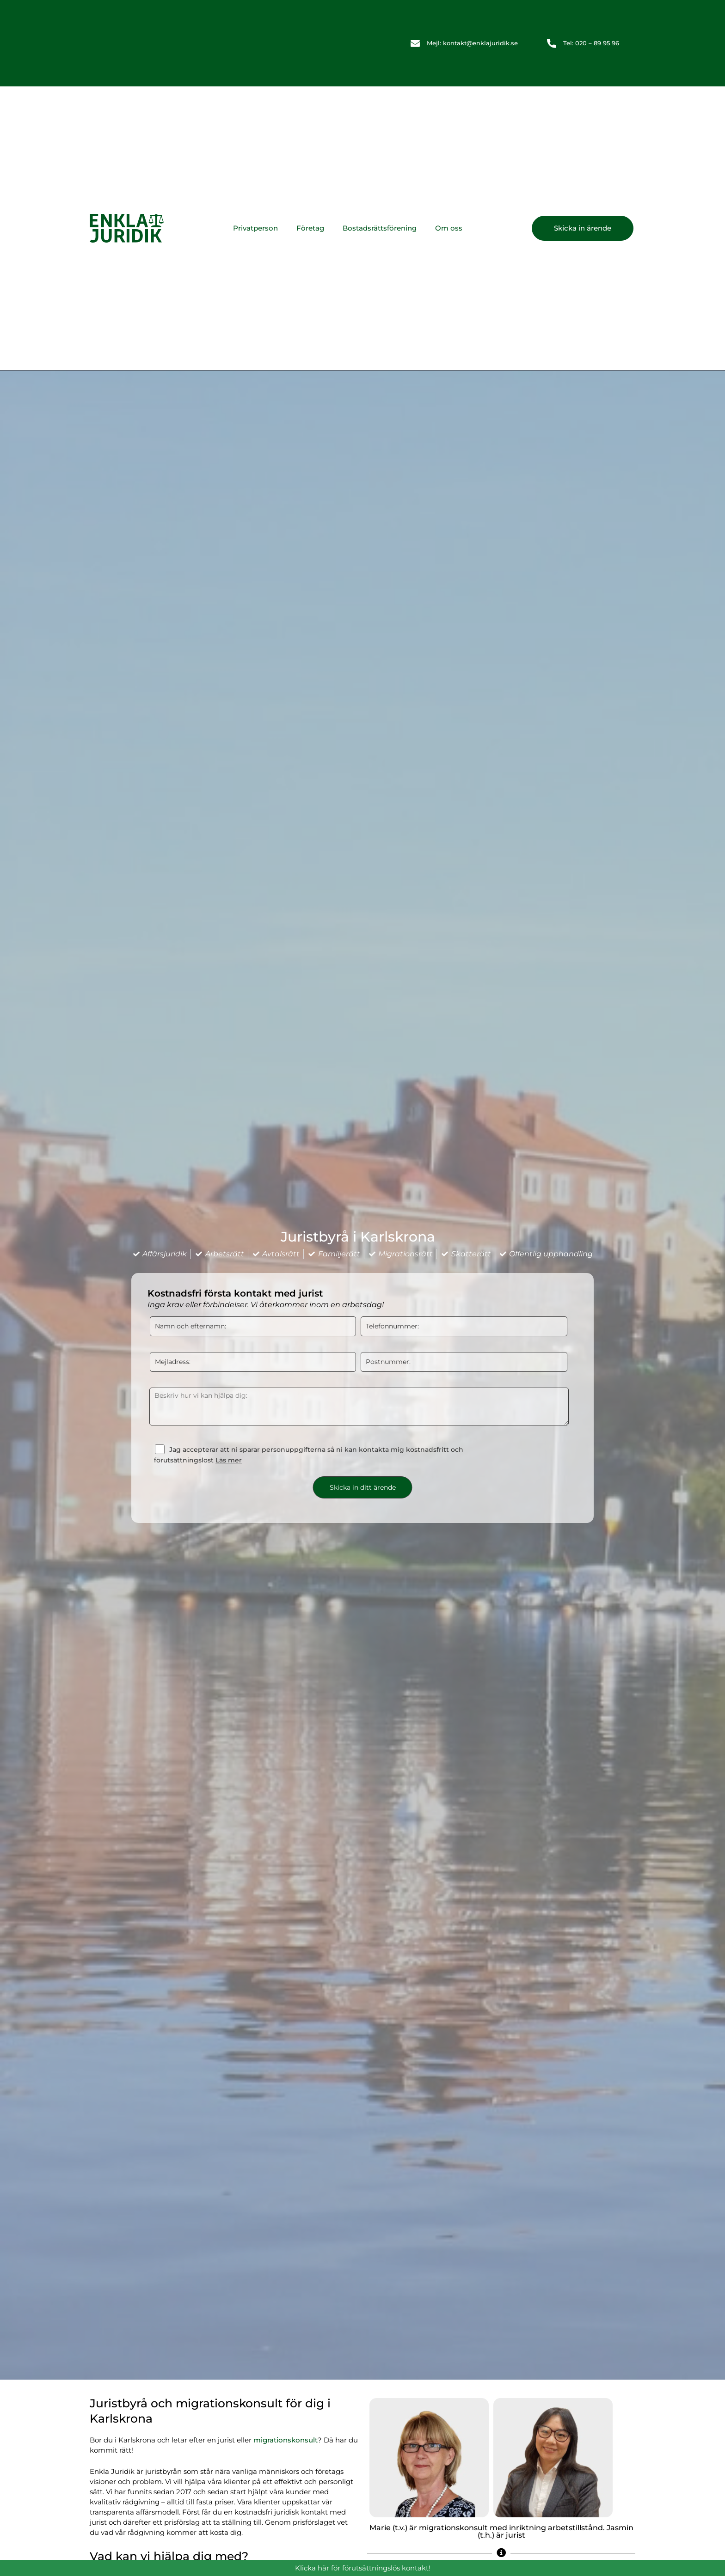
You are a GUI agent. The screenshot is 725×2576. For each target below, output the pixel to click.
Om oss (448, 228)
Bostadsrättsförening (380, 228)
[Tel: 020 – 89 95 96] (551, 43)
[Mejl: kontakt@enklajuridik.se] (415, 43)
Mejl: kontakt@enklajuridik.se (472, 43)
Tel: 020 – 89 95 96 (591, 43)
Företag (310, 228)
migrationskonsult (285, 2440)
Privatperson (255, 228)
